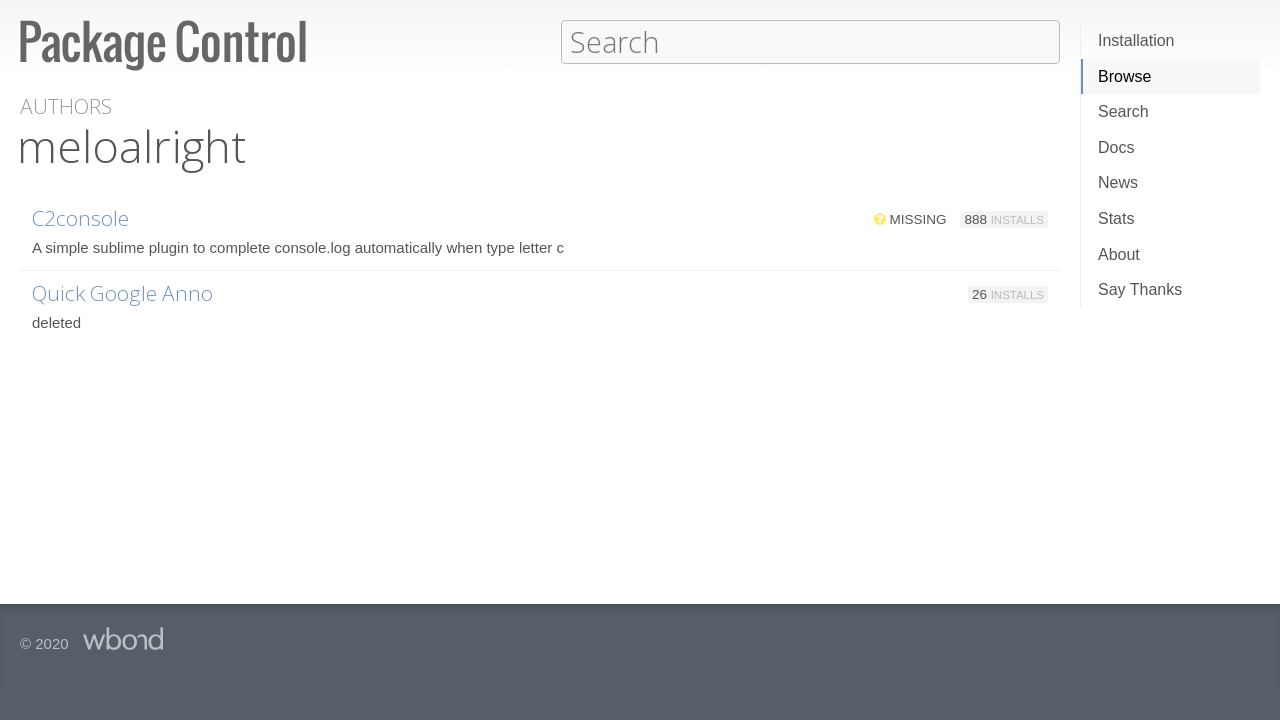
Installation (1136, 40)
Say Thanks (1140, 289)
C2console (80, 217)
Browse (1124, 76)
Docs (1116, 147)
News (1118, 182)
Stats (1116, 218)
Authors (66, 105)
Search (1123, 111)
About (1119, 254)
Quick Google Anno (122, 292)
